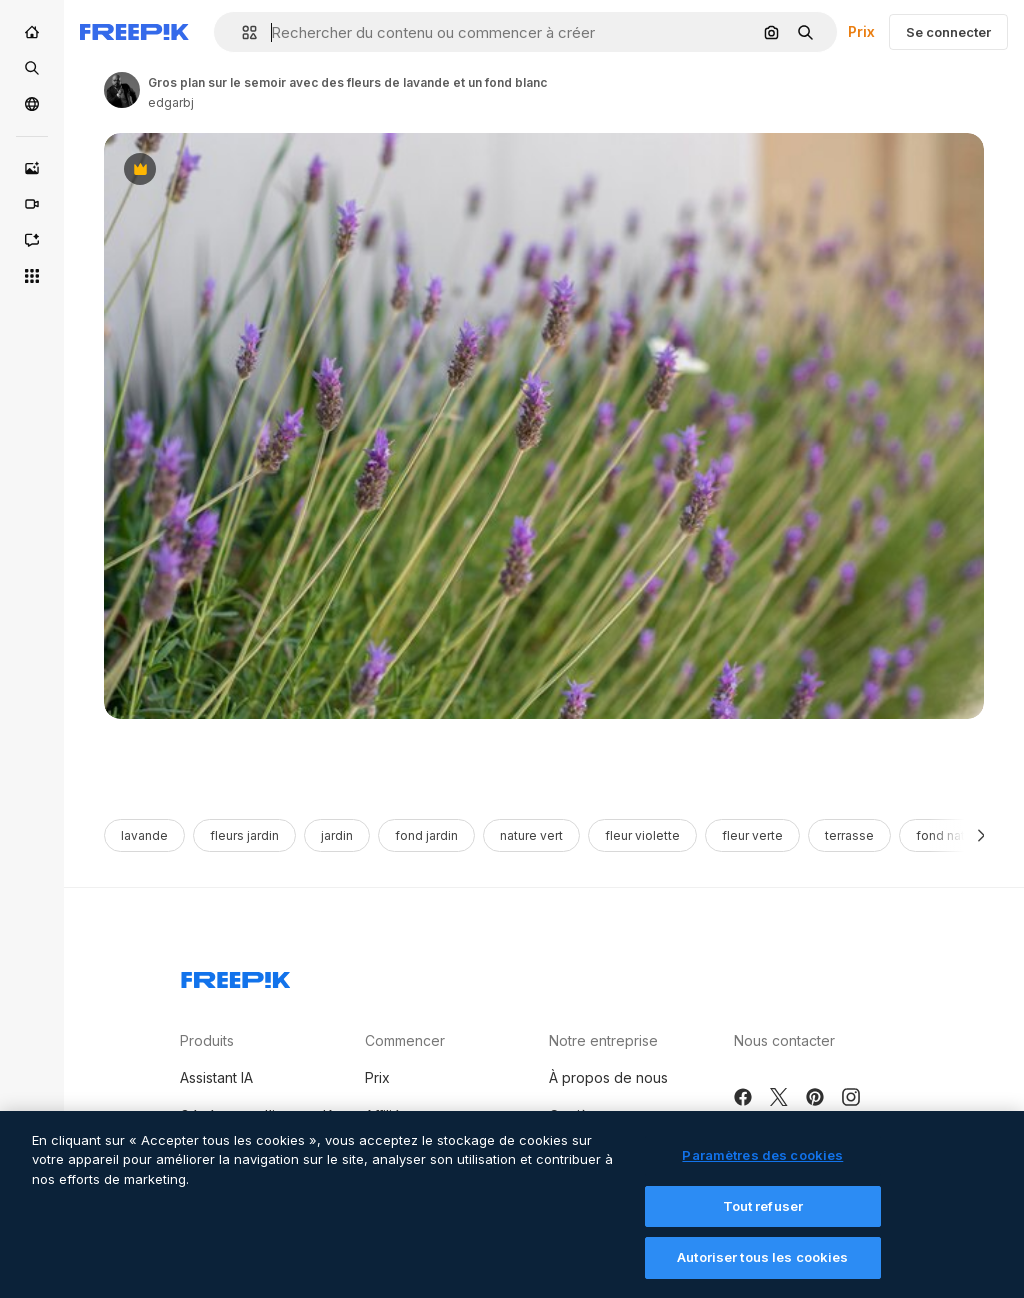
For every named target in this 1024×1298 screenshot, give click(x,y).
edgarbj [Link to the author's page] (171, 102)
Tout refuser (763, 1218)
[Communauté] (32, 104)
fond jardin (426, 835)
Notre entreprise (603, 1040)
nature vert (531, 835)
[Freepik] (134, 32)
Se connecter (948, 32)
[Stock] (32, 68)
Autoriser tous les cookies (762, 1269)
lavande (144, 835)
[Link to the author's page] (122, 90)
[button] (241, 32)
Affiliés (386, 1115)
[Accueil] (32, 32)
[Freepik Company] (236, 976)
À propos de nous (608, 1077)
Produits (207, 1040)
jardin (337, 835)
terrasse (849, 835)
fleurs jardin (244, 835)
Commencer (405, 1040)
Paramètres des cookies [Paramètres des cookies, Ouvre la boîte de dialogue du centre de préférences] (762, 1167)
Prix (861, 31)
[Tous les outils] (32, 276)
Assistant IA (216, 1077)
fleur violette (642, 835)
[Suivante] (981, 835)
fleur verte (752, 835)
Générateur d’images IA (257, 1115)
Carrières (579, 1115)
